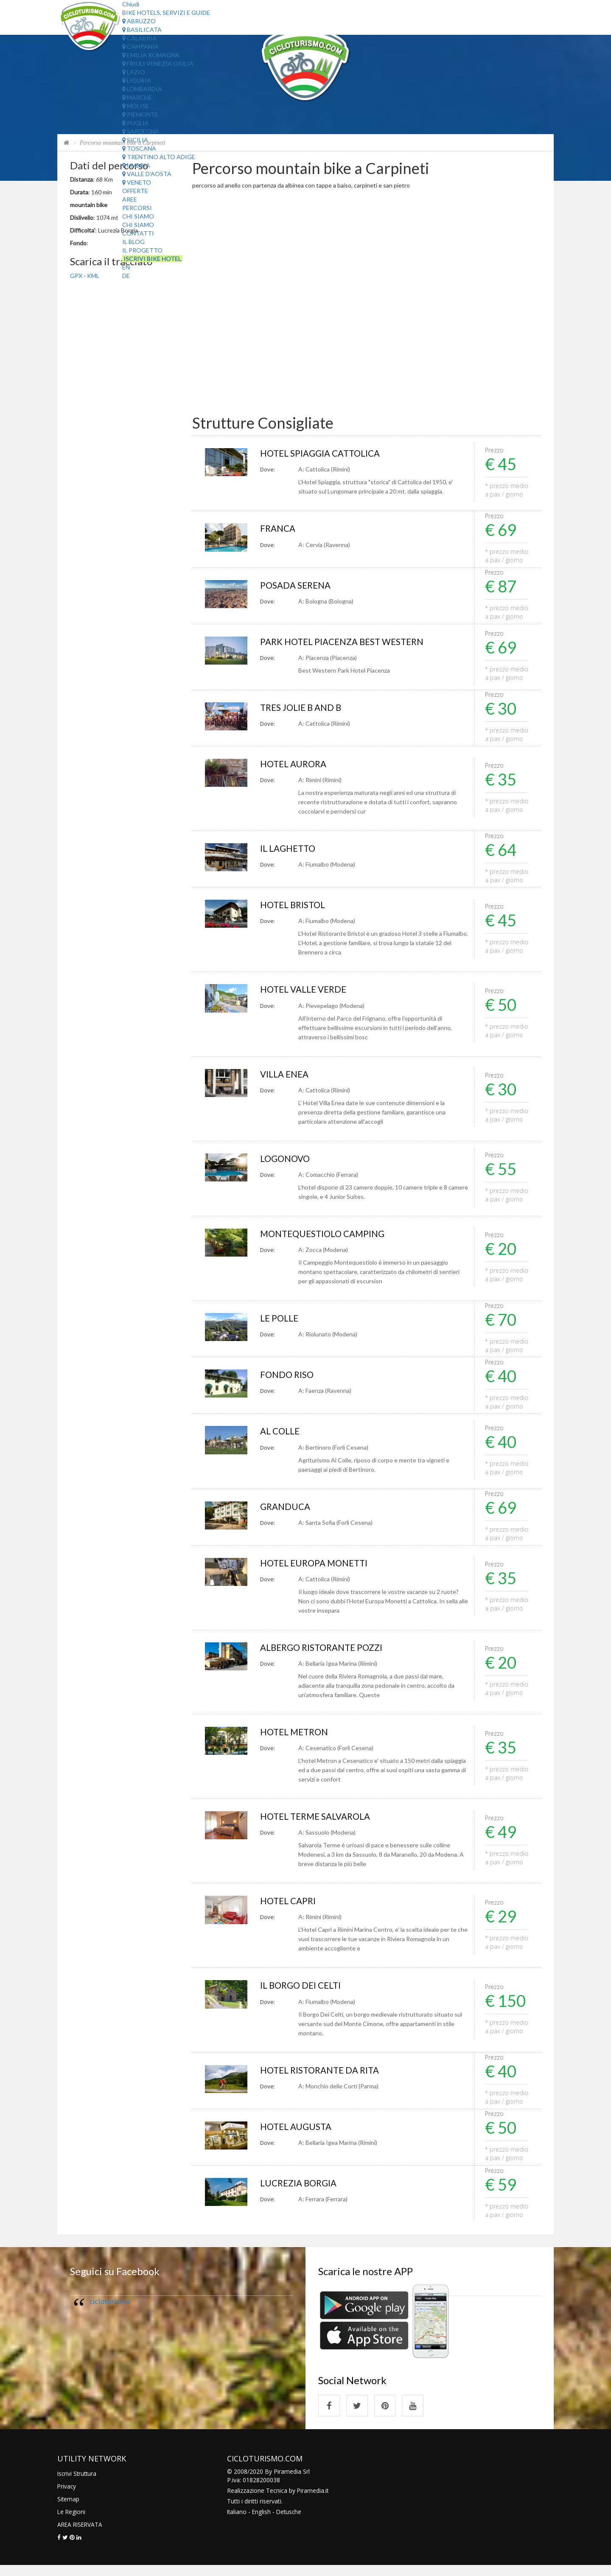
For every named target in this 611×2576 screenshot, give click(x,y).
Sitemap (68, 2510)
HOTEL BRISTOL (295, 907)
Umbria (136, 165)
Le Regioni (71, 2522)
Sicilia (135, 139)
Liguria (136, 80)
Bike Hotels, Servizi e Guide (166, 12)
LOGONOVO (286, 1162)
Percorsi (137, 207)
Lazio (133, 72)
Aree (129, 199)
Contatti (138, 233)
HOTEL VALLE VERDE (306, 992)
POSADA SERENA (297, 586)
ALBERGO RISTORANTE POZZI (325, 1653)
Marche (137, 97)
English (262, 2522)
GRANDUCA (286, 1512)
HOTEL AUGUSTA (298, 2135)
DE (126, 275)
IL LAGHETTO (289, 850)
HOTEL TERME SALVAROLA (319, 1823)
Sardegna (140, 131)
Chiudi (130, 4)
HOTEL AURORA (295, 766)
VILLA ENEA (286, 1077)
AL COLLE (281, 1436)
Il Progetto (142, 250)
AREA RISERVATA (81, 2535)
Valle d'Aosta (146, 173)
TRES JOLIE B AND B (303, 709)
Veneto (136, 182)
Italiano (237, 2522)
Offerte (135, 190)
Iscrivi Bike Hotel (152, 258)
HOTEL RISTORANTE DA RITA (323, 2078)
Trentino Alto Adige (158, 156)
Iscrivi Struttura (77, 2484)
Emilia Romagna (150, 55)
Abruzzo (139, 21)
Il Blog (133, 241)
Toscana (139, 148)
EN (126, 267)
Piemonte (140, 114)
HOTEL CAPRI (289, 1908)
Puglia (135, 122)
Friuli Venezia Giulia (157, 63)
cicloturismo (109, 2310)
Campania (140, 46)
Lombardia (142, 89)
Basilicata (142, 29)
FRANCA (278, 529)
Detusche (290, 2522)
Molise (135, 105)
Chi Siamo (138, 216)
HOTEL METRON (296, 1738)
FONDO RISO (288, 1379)
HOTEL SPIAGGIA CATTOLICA (323, 453)
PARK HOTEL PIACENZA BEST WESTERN (347, 642)
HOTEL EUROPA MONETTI (316, 1568)
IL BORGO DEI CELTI (302, 1993)
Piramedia (311, 2501)
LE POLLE (280, 1322)
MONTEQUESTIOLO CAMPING (326, 1237)
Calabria (139, 38)
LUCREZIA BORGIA (300, 2191)
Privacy (67, 2497)
